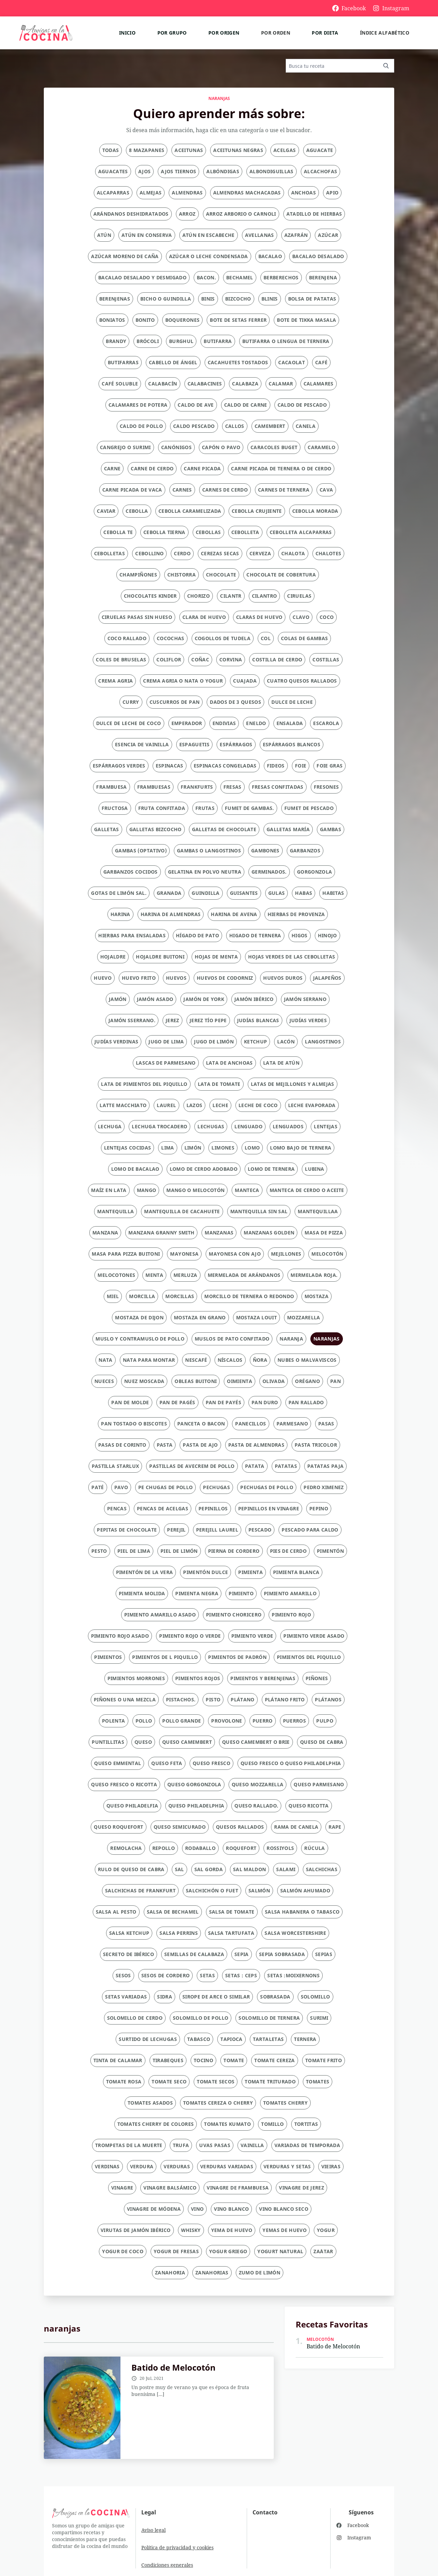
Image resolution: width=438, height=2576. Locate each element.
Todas (110, 150)
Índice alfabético (384, 32)
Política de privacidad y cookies (177, 2547)
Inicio (127, 32)
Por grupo (172, 32)
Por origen (224, 32)
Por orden (275, 32)
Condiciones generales (167, 2565)
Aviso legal (153, 2530)
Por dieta (325, 32)
